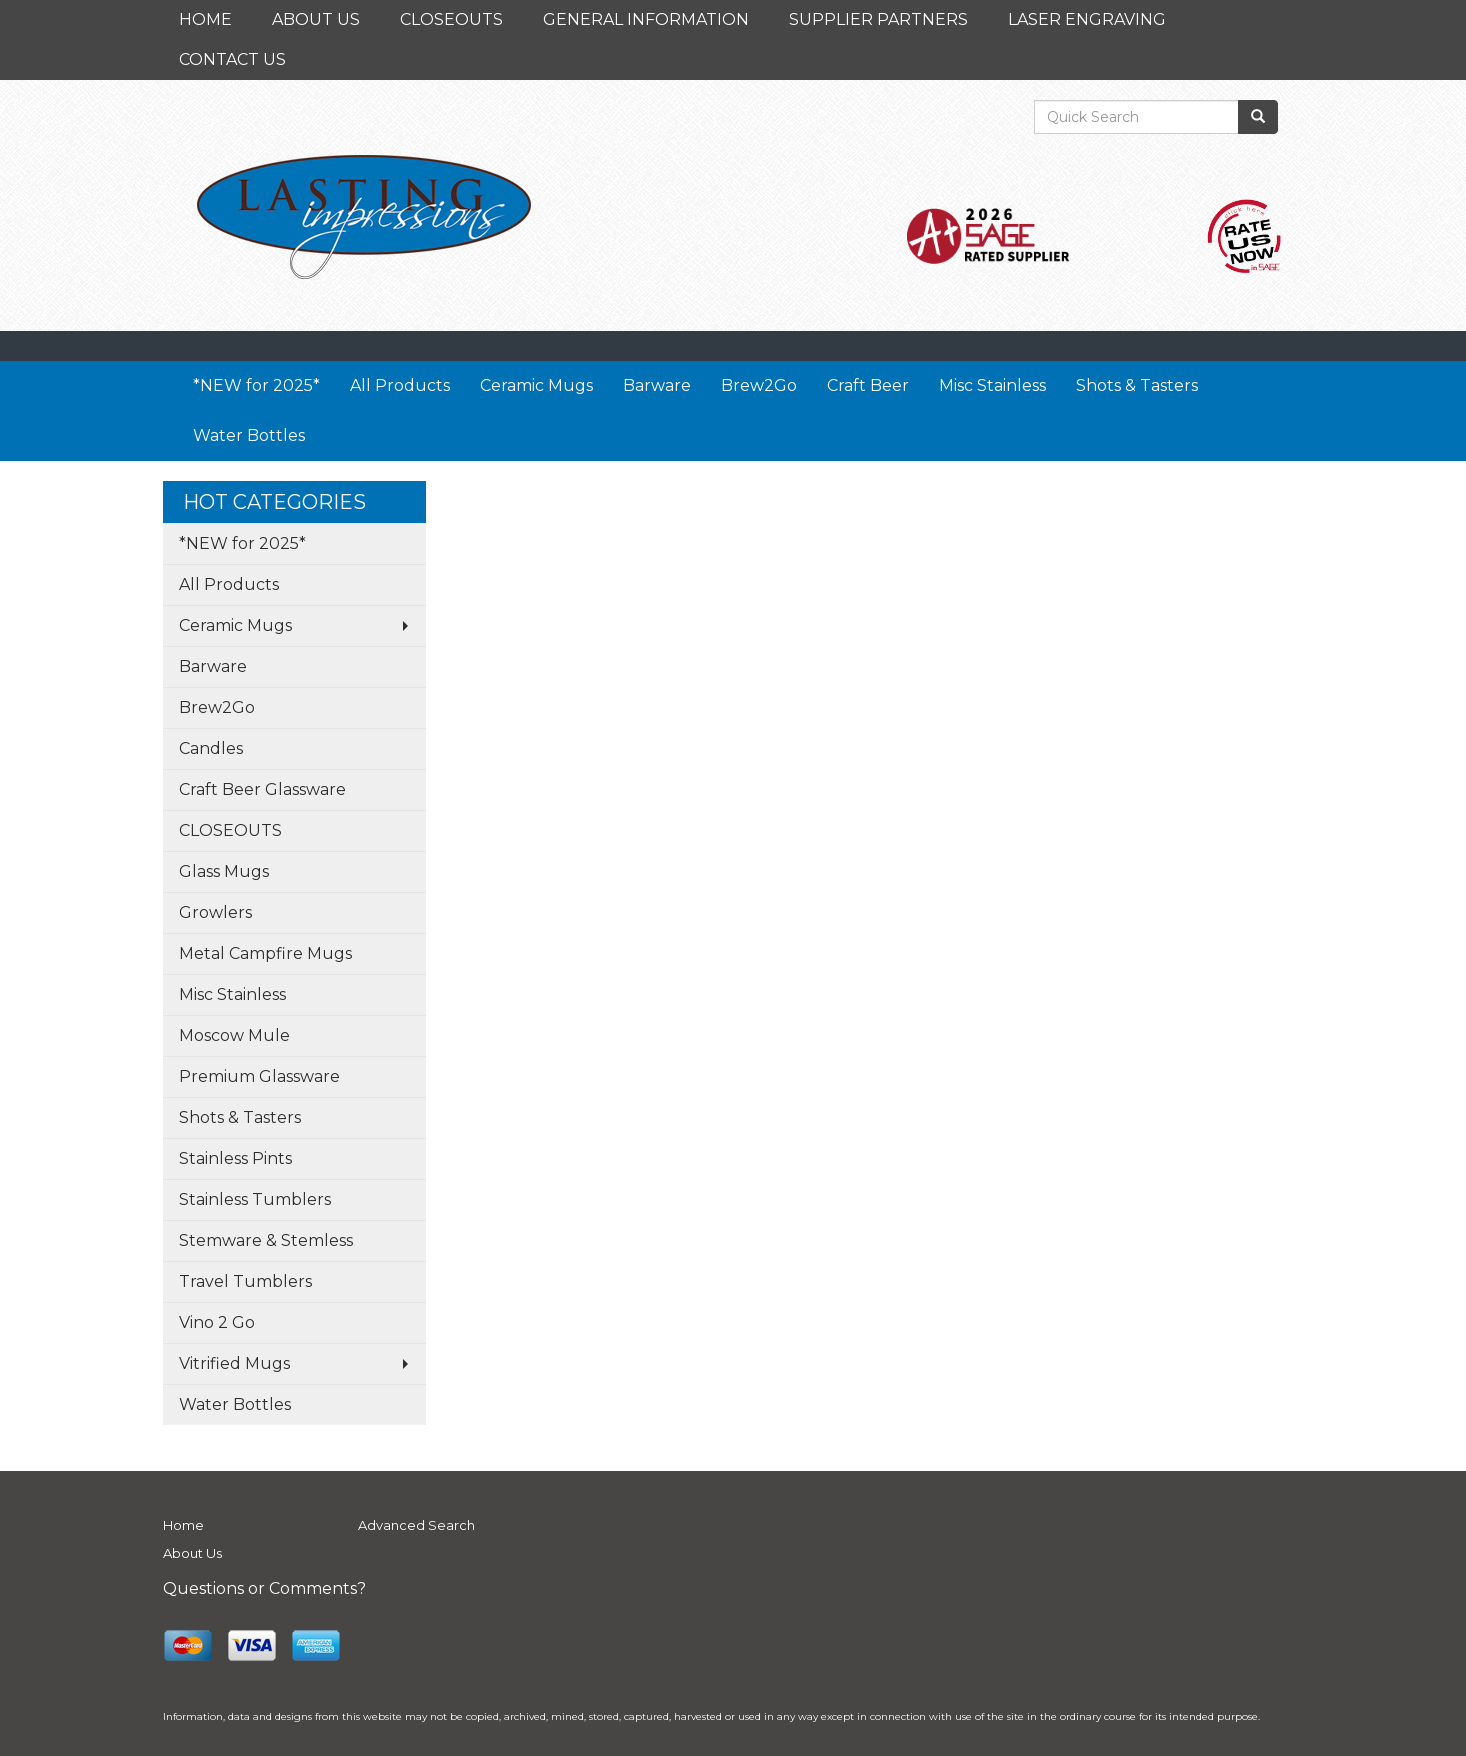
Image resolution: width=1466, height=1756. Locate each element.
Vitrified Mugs (234, 1363)
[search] (1258, 117)
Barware (657, 385)
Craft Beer (868, 385)
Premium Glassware (259, 1076)
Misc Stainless (992, 385)
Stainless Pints (235, 1158)
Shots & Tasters (1137, 385)
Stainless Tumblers (255, 1199)
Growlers (215, 912)
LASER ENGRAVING (1087, 19)
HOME (205, 19)
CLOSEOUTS (451, 19)
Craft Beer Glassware (262, 789)
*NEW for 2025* (256, 385)
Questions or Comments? (264, 1588)
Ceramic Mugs (536, 385)
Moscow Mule (234, 1035)
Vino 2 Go (217, 1322)
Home (183, 1525)
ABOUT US (316, 19)
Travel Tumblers (245, 1281)
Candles (211, 748)
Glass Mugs (224, 871)
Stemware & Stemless (266, 1240)
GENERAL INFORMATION (646, 19)
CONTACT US (232, 59)
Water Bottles (249, 435)
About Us (192, 1553)
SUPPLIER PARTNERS (878, 19)
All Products (400, 385)
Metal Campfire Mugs (265, 953)
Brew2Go (759, 385)
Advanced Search (416, 1525)
